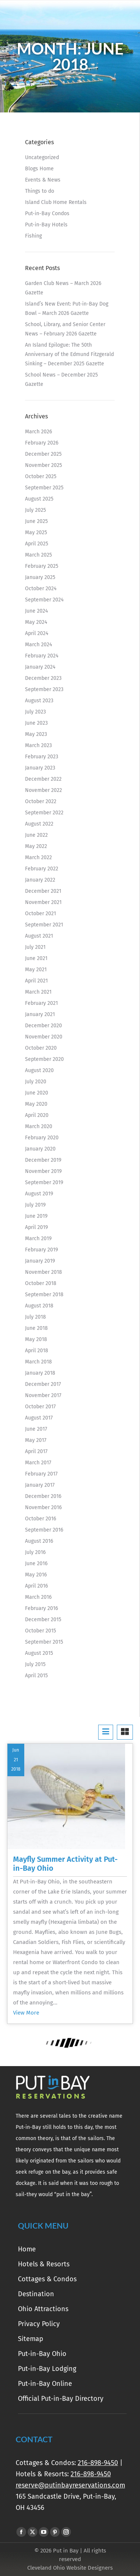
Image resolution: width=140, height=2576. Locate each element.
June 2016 (36, 1563)
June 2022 (36, 835)
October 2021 (40, 913)
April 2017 (36, 1451)
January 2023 (40, 768)
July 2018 (35, 1317)
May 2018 (36, 1339)
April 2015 (36, 1675)
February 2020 (42, 1137)
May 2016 (36, 1575)
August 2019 (39, 1194)
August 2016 (39, 1541)
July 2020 (35, 1081)
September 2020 (44, 1059)
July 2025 (35, 510)
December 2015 (43, 1619)
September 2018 (44, 1294)
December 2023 (43, 678)
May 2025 (36, 532)
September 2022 (44, 812)
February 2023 (41, 756)
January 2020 (40, 1149)
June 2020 (36, 1093)
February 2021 (41, 1003)
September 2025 (44, 487)
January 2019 (40, 1261)
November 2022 (43, 790)
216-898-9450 (98, 2463)
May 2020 (36, 1104)
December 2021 (43, 891)
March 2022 (38, 857)
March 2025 (38, 555)
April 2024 (36, 633)
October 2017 (40, 1406)
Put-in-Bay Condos (47, 213)
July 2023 (35, 712)
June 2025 (36, 521)
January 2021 (40, 1014)
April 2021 (36, 981)
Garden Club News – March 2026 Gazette (63, 288)
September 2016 (44, 1530)
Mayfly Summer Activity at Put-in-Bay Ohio (65, 1864)
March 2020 (38, 1126)
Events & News (42, 180)
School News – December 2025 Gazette (61, 379)
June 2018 (36, 1328)
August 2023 (39, 700)
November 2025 (43, 465)
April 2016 (36, 1586)
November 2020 (43, 1037)
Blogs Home (39, 168)
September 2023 (44, 689)
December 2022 (43, 779)
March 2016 (38, 1597)
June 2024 (36, 611)
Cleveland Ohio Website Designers (70, 2567)
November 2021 (43, 902)
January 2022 (40, 880)
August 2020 (39, 1070)
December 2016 (43, 1496)
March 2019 (38, 1238)
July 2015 (35, 1664)
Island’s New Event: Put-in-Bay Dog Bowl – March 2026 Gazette (66, 308)
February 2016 (41, 1608)
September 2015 (44, 1642)
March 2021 (38, 992)
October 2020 (41, 1048)
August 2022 (39, 824)
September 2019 (44, 1182)
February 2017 (41, 1474)
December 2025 (43, 454)
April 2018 (36, 1350)
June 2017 (36, 1429)
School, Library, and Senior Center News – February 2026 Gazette (65, 329)
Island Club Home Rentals (56, 202)
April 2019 (36, 1227)
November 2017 (43, 1395)
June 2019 (36, 1216)
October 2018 (40, 1283)
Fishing (33, 236)
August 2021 (39, 936)
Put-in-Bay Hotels (46, 225)
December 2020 (43, 1025)
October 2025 (40, 476)
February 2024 (41, 656)
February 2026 (41, 443)
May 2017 (35, 1440)
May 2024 (36, 622)
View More (26, 2012)
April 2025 (36, 544)
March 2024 (38, 644)
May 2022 (36, 846)
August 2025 (39, 499)
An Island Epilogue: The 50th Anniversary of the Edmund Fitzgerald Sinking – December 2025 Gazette (69, 354)
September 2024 (44, 600)
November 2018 (43, 1272)
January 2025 (40, 577)
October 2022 (40, 801)
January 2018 (40, 1373)
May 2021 (36, 969)
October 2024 (40, 588)
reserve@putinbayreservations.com (70, 2485)
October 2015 (40, 1631)
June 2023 (36, 723)
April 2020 (37, 1115)
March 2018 (38, 1362)
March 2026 (38, 431)
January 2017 (40, 1485)
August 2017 (39, 1418)
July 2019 (35, 1205)
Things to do (39, 191)
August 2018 (39, 1306)
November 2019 (43, 1171)
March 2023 (38, 745)
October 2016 (40, 1518)
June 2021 (36, 958)
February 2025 (41, 566)
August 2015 (39, 1653)
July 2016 (35, 1552)
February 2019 (41, 1250)
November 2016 (43, 1507)
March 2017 (38, 1462)
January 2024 (40, 667)
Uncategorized (42, 157)
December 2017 (43, 1384)
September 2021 (44, 925)
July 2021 (35, 947)
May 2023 (36, 734)
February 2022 (41, 869)
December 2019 (43, 1160)
